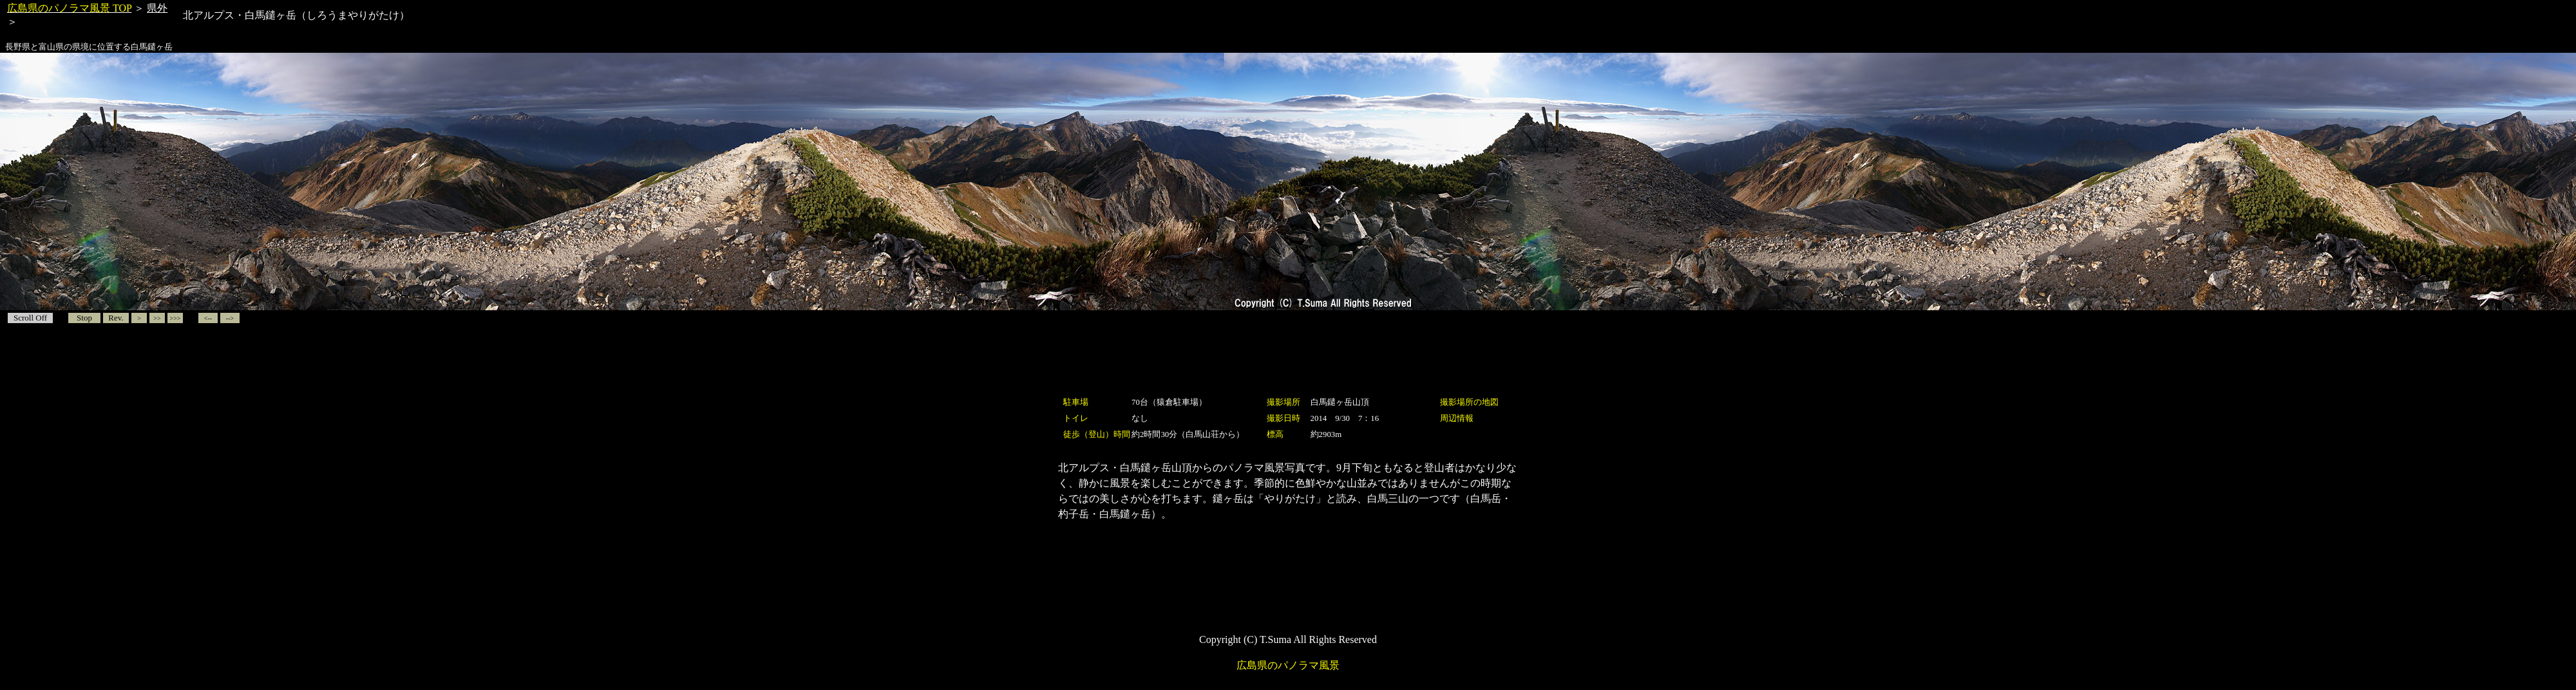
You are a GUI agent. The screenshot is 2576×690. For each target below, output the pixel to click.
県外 (157, 8)
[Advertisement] (1288, 365)
